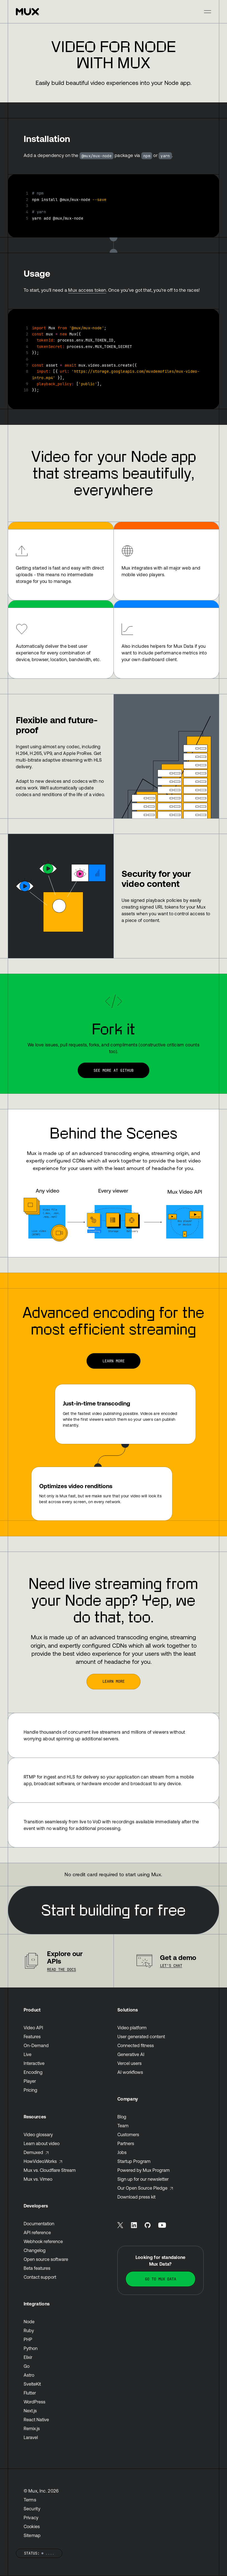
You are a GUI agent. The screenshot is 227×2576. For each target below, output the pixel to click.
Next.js (30, 2410)
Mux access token (87, 290)
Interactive (34, 2063)
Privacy (31, 2517)
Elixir (28, 2357)
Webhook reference (43, 2241)
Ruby (29, 2330)
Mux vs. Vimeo (38, 2179)
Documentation (39, 2223)
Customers (128, 2134)
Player (30, 2081)
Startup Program (133, 2161)
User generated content (141, 2036)
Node (29, 2321)
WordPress (34, 2401)
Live (27, 2054)
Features (32, 2036)
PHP (28, 2339)
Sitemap (32, 2535)
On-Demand (36, 2045)
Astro (29, 2375)
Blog (121, 2116)
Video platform (132, 2027)
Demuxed (36, 2152)
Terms (30, 2499)
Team (123, 2125)
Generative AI (130, 2054)
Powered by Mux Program (143, 2170)
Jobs (122, 2152)
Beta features (37, 2268)
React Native (36, 2419)
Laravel (31, 2437)
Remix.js (32, 2428)
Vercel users (129, 2063)
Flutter (30, 2392)
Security (32, 2508)
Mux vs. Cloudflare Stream (50, 2170)
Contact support (40, 2277)
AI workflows (130, 2072)
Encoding (33, 2072)
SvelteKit (32, 2383)
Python (31, 2348)
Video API (33, 2027)
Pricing (30, 2089)
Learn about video (42, 2143)
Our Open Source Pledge (145, 2187)
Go (26, 2366)
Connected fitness (135, 2045)
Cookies (32, 2526)
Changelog (35, 2250)
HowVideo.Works (43, 2161)
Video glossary (38, 2134)
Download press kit (136, 2196)
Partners (125, 2143)
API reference (37, 2232)
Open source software (46, 2259)
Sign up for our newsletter (143, 2179)
